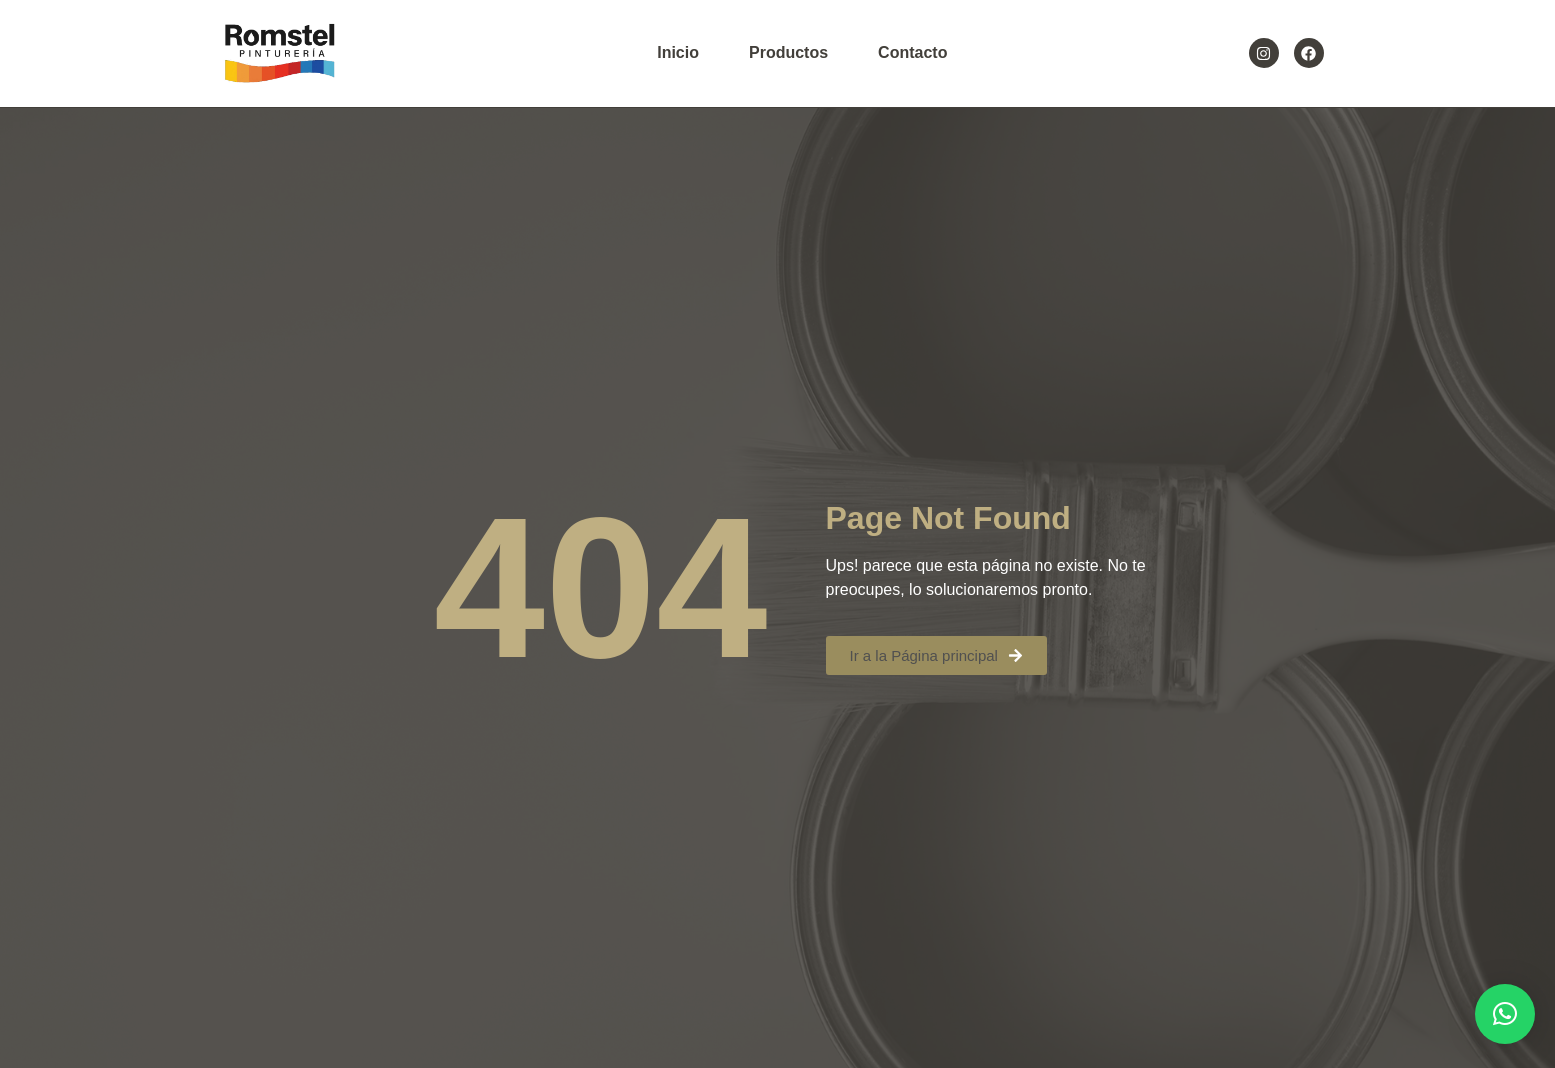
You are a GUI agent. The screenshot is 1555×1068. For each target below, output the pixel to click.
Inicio (678, 52)
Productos (788, 52)
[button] (1505, 1014)
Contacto (912, 52)
